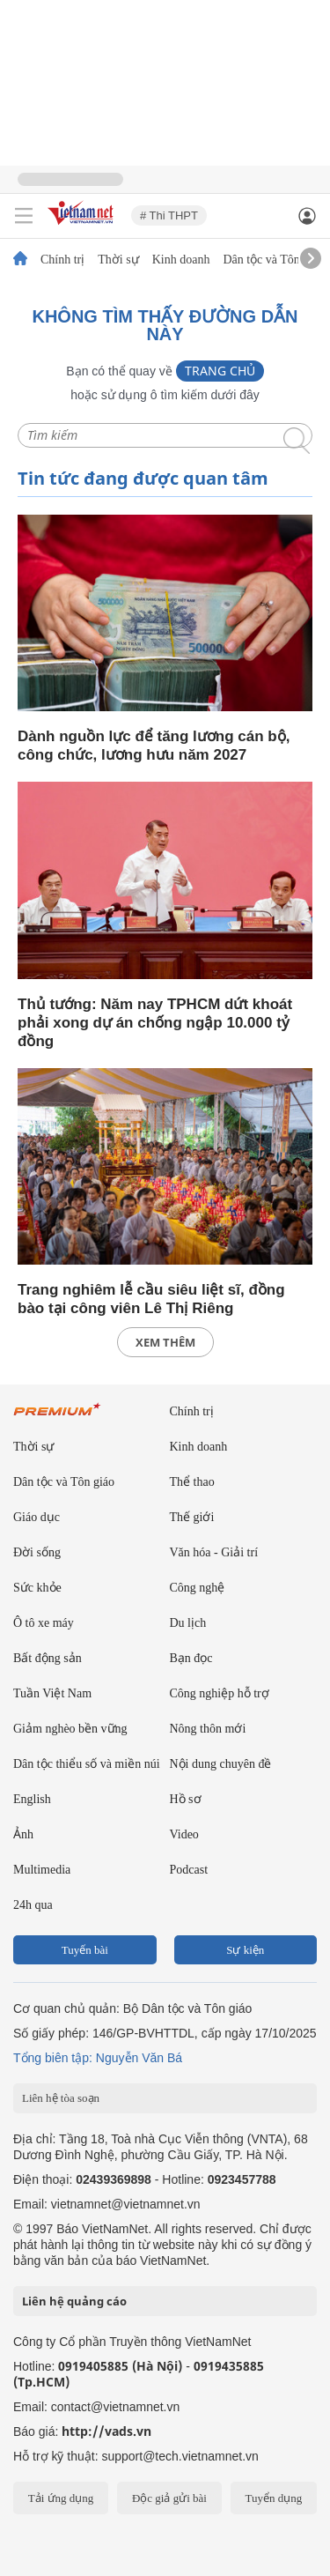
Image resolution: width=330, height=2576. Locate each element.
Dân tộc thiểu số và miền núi (86, 1764)
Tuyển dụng (273, 2498)
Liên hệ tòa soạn (60, 2098)
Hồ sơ (186, 1799)
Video (184, 1834)
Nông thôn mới (208, 1728)
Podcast (189, 1869)
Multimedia (41, 1869)
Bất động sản (47, 1658)
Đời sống (37, 1552)
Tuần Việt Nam (52, 1693)
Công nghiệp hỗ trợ (219, 1693)
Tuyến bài (85, 1949)
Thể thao (192, 1481)
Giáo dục (36, 1517)
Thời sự (118, 260)
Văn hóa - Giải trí (214, 1552)
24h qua (33, 1905)
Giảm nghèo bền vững (70, 1728)
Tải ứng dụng (61, 2498)
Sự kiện (245, 1949)
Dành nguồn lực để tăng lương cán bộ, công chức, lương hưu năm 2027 (154, 745)
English (32, 1799)
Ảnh (23, 1834)
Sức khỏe (37, 1587)
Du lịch (188, 1622)
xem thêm (165, 1342)
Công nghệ (197, 1587)
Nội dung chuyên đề (221, 1764)
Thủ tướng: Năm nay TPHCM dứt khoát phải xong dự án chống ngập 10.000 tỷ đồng (155, 1023)
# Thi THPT (169, 215)
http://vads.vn (106, 2431)
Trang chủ (220, 370)
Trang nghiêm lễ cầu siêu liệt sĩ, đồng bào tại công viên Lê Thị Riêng (151, 1299)
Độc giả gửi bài (169, 2498)
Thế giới (192, 1517)
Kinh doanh (181, 260)
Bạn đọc (191, 1658)
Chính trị (62, 260)
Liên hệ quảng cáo (74, 2301)
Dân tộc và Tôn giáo (273, 260)
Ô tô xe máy (43, 1622)
